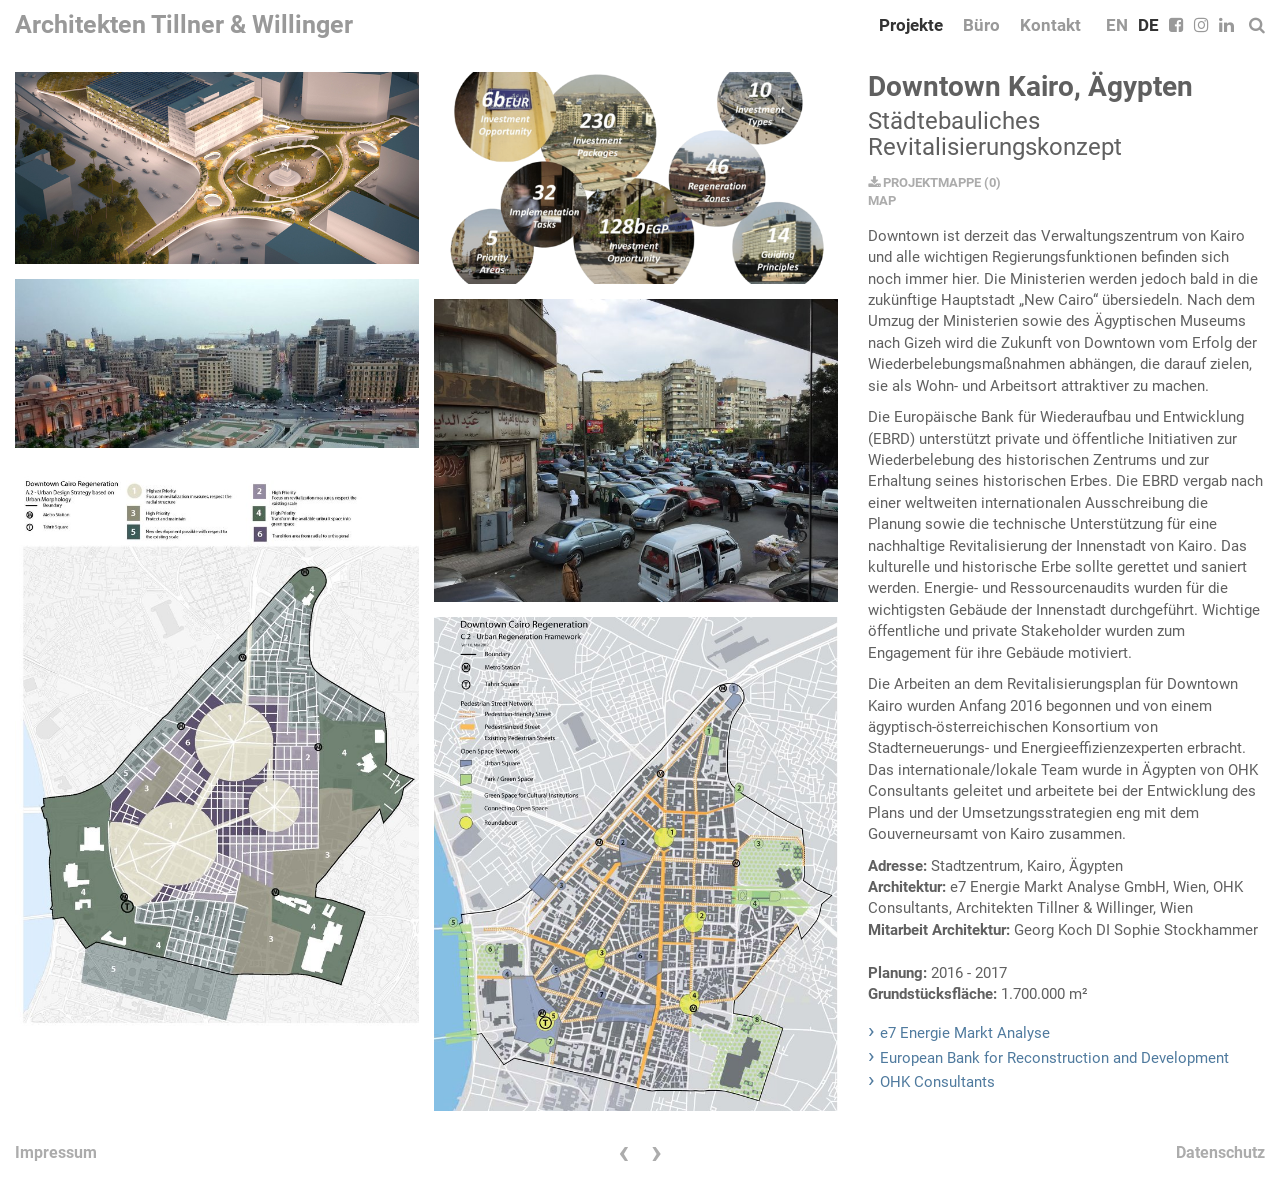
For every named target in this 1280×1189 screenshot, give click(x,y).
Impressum (56, 1152)
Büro (981, 25)
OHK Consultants (937, 1082)
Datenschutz (1220, 1152)
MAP (882, 200)
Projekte (911, 25)
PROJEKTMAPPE (924, 182)
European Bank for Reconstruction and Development (1054, 1058)
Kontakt (1050, 25)
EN (1117, 25)
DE (1148, 25)
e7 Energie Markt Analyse (965, 1033)
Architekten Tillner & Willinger (184, 24)
